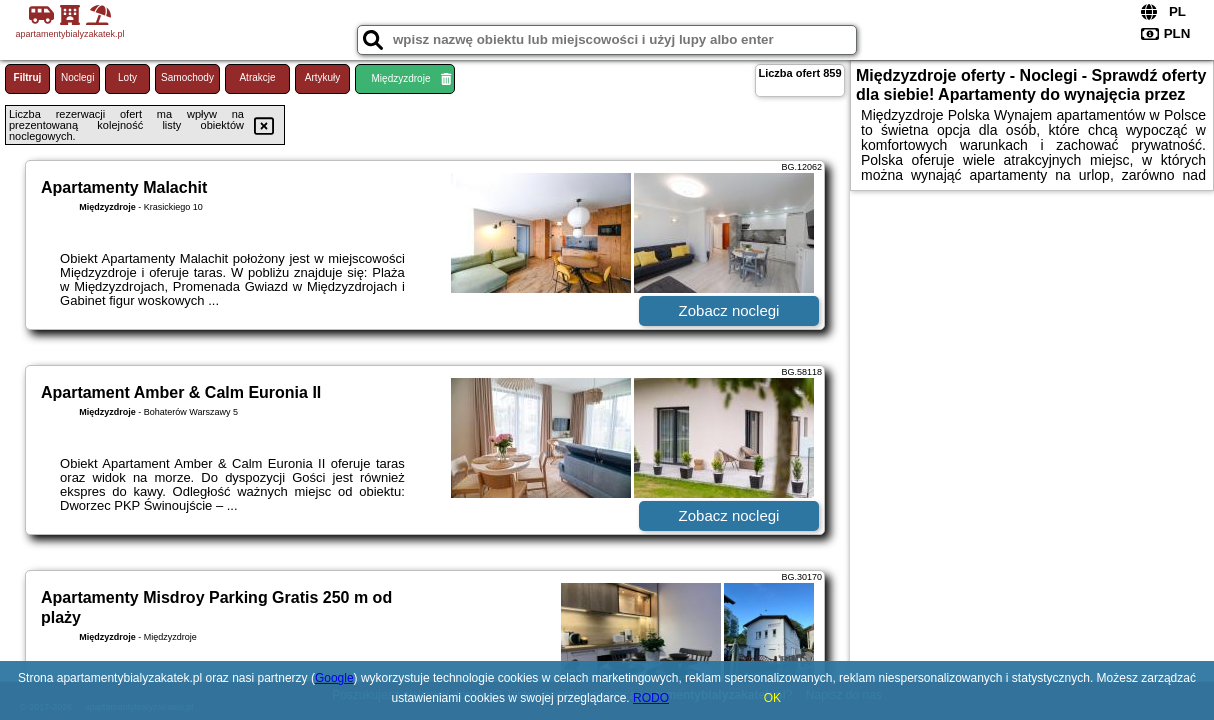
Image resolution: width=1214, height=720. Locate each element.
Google (334, 678)
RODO (651, 698)
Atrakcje (257, 77)
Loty (127, 77)
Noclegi (77, 77)
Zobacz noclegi (729, 310)
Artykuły (323, 77)
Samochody (187, 77)
